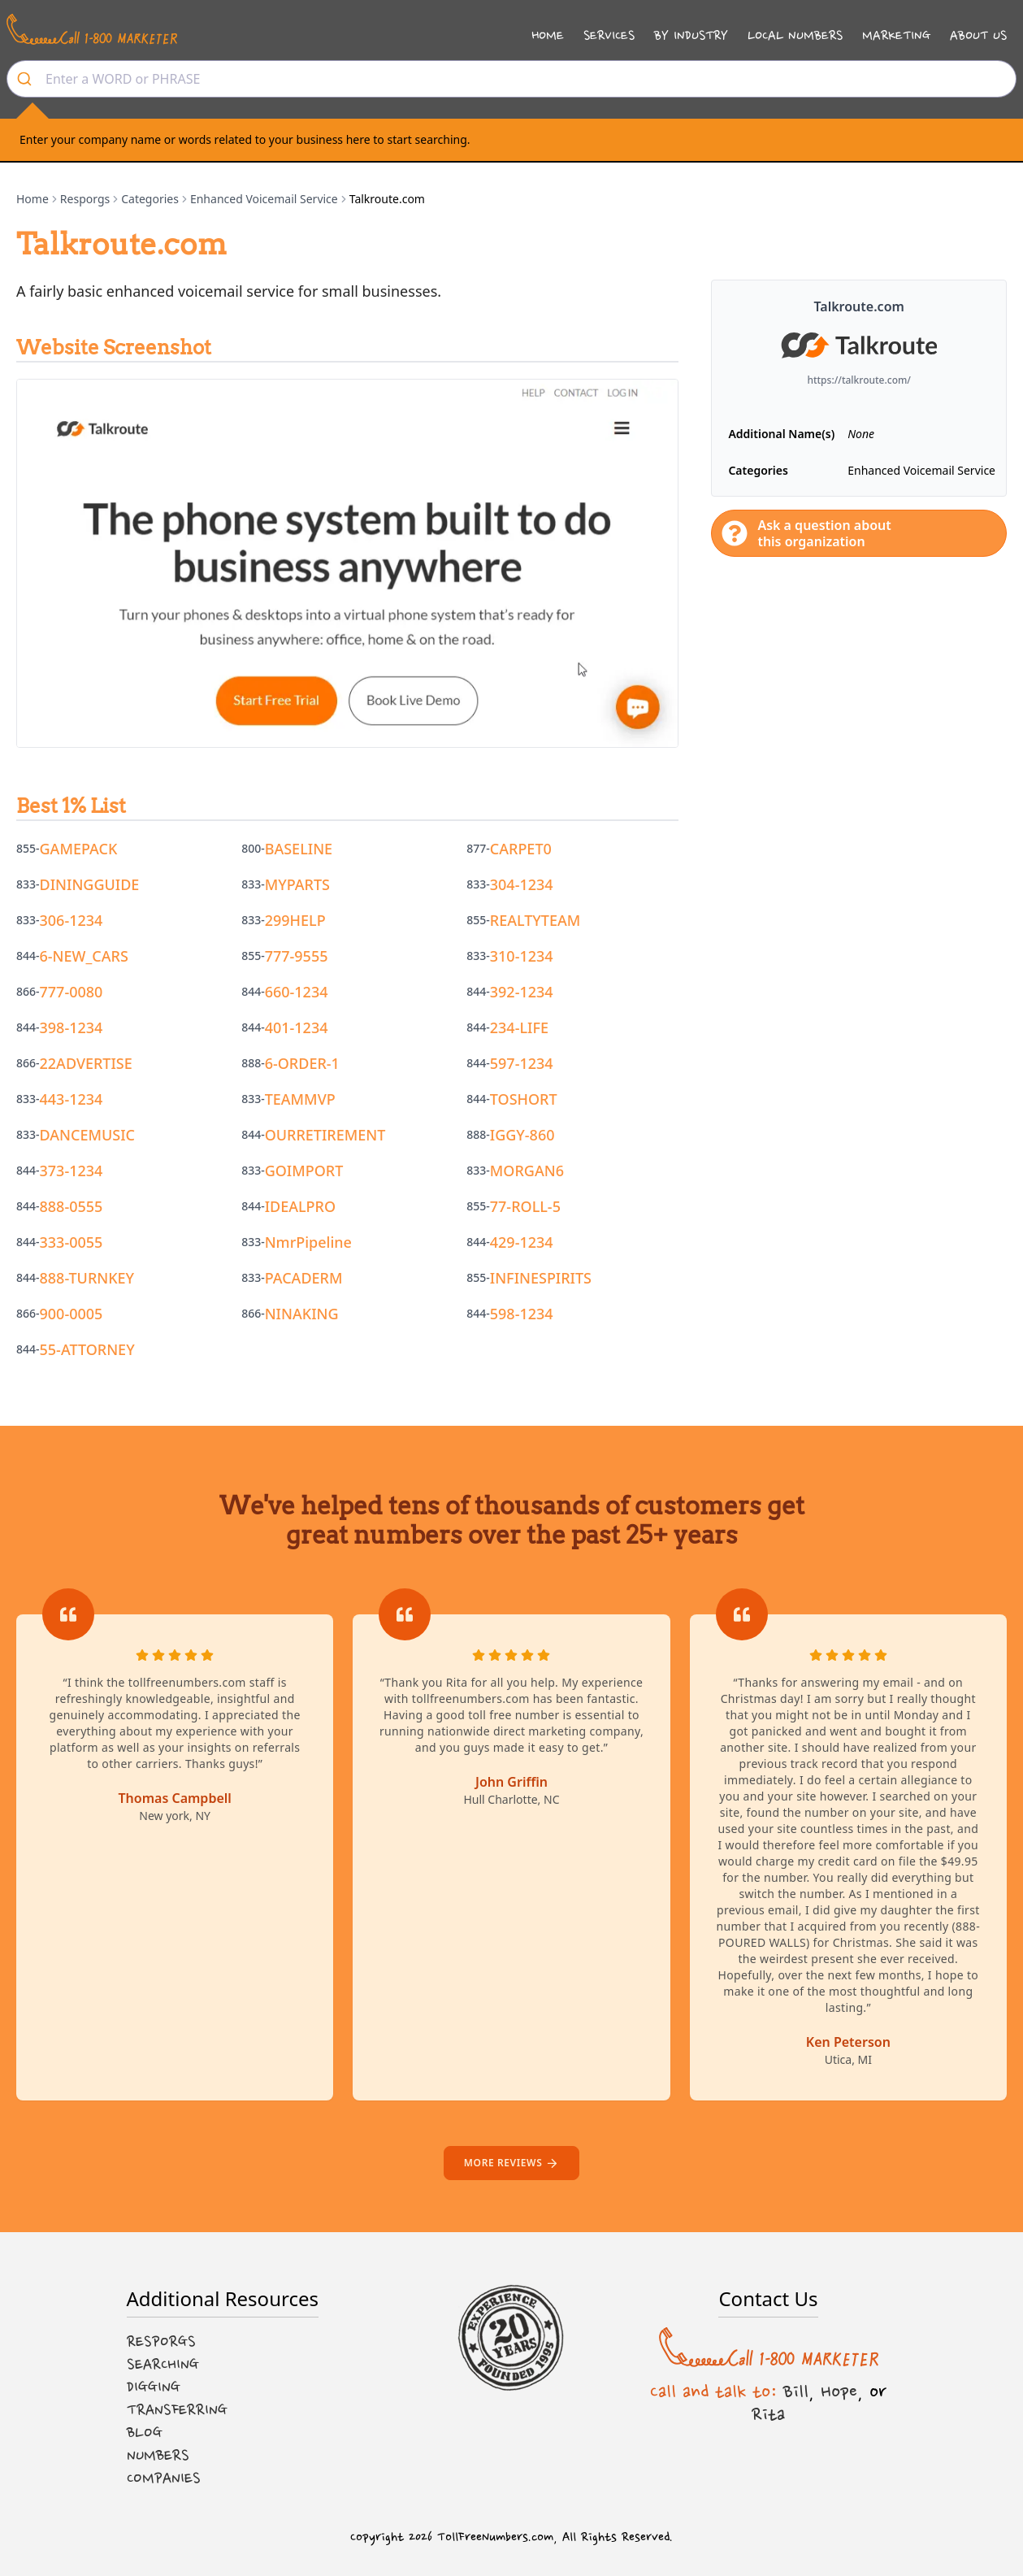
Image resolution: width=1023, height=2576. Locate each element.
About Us (978, 35)
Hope (839, 2391)
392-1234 (521, 991)
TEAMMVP (300, 1099)
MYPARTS (297, 884)
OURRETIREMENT (325, 1135)
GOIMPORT (304, 1170)
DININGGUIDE (90, 884)
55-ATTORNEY (87, 1349)
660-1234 (296, 991)
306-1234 (71, 920)
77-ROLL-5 (525, 1206)
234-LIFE (519, 1027)
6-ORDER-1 (302, 1063)
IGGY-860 (522, 1135)
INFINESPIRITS (541, 1278)
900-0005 (71, 1313)
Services (609, 35)
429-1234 (521, 1242)
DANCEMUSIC (88, 1135)
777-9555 (296, 956)
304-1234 (521, 884)
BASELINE (298, 848)
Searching (163, 2364)
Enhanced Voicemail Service (264, 198)
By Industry (691, 35)
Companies (164, 2478)
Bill (795, 2391)
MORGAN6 (527, 1170)
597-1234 (521, 1063)
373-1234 (71, 1170)
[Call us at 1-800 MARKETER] (92, 29)
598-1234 (521, 1313)
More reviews (511, 2163)
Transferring (177, 2410)
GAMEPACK (79, 848)
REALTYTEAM (535, 920)
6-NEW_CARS (84, 956)
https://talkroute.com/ (859, 380)
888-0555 (71, 1206)
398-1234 (71, 1027)
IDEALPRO (300, 1206)
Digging (153, 2387)
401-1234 (296, 1027)
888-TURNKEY (87, 1278)
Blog (145, 2433)
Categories (150, 198)
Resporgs (85, 198)
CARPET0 (521, 848)
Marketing (896, 35)
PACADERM (304, 1278)
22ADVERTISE (86, 1063)
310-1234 (521, 956)
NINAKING (302, 1313)
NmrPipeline (308, 1242)
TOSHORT (523, 1099)
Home (547, 35)
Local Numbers (795, 35)
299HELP (295, 920)
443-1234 (71, 1099)
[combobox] (511, 79)
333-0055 (71, 1242)
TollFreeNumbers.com (495, 2537)
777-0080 (71, 991)
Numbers (158, 2455)
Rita (768, 2414)
